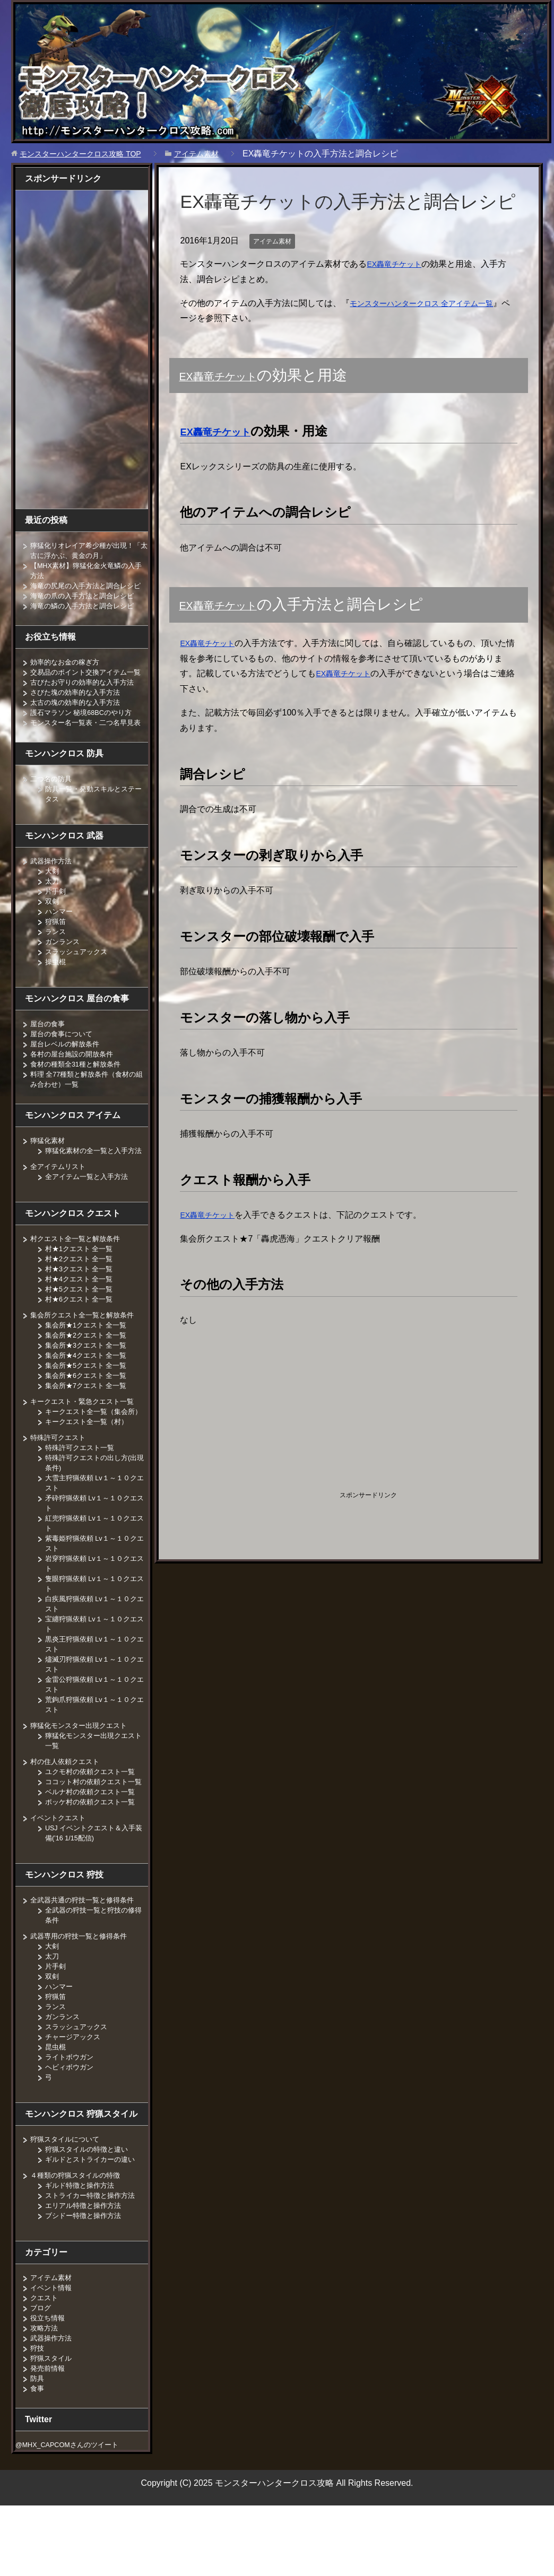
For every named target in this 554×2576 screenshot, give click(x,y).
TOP (89, 153)
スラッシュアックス (78, 981)
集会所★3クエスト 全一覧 (89, 1385)
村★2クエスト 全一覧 (81, 1299)
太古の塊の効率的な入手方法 (78, 722)
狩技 (37, 2408)
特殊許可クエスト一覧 (82, 1498)
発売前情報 (48, 2428)
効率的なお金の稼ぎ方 (67, 672)
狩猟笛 (56, 951)
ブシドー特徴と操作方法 (86, 2276)
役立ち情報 (48, 2378)
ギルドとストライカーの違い (93, 2219)
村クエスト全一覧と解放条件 (78, 1278)
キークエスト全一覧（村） (89, 1472)
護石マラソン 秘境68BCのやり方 (85, 732)
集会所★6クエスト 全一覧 (89, 1415)
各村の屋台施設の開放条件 (74, 1084)
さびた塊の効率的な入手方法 (78, 712)
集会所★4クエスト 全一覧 (89, 1395)
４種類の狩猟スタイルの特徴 (78, 2235)
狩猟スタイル (52, 2418)
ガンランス (63, 971)
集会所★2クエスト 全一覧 (89, 1375)
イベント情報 (52, 2348)
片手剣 (56, 921)
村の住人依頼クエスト (67, 1811)
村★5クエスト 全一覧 (81, 1329)
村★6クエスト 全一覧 (81, 1339)
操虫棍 (56, 992)
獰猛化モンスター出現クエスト (82, 1775)
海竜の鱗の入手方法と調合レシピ (86, 616)
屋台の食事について (63, 1064)
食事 (37, 2448)
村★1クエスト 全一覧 (81, 1289)
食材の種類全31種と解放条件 (79, 1094)
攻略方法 (45, 2388)
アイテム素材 (275, 241)
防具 (37, 2438)
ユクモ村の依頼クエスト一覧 (93, 1822)
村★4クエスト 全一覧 (81, 1319)
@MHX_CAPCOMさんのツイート (72, 2505)
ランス (56, 961)
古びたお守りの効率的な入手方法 (86, 702)
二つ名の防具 (52, 809)
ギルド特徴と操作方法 (82, 2245)
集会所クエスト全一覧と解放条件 (86, 1355)
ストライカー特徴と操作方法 (93, 2255)
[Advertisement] (269, 1410)
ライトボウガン (71, 2117)
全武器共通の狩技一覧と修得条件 (86, 1960)
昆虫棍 (56, 2107)
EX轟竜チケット (398, 263)
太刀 (52, 911)
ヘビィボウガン (71, 2127)
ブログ (41, 2368)
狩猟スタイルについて (67, 2199)
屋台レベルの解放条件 (67, 1074)
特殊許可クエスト (60, 1487)
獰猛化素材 (48, 1170)
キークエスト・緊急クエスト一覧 (86, 1441)
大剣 (52, 901)
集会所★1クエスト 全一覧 (89, 1365)
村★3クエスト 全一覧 (81, 1309)
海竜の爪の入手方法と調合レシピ (86, 605)
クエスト (45, 2358)
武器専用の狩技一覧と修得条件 (82, 1996)
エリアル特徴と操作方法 (86, 2265)
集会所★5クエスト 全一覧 (89, 1405)
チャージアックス (75, 2097)
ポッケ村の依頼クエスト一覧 (93, 1862)
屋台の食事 (48, 1054)
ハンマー (60, 941)
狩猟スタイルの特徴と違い (89, 2209)
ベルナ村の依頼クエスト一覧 (93, 1852)
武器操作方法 (52, 891)
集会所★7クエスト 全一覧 (89, 1425)
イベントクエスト (60, 1878)
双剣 (52, 931)
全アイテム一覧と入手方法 (89, 1216)
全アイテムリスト (60, 1206)
